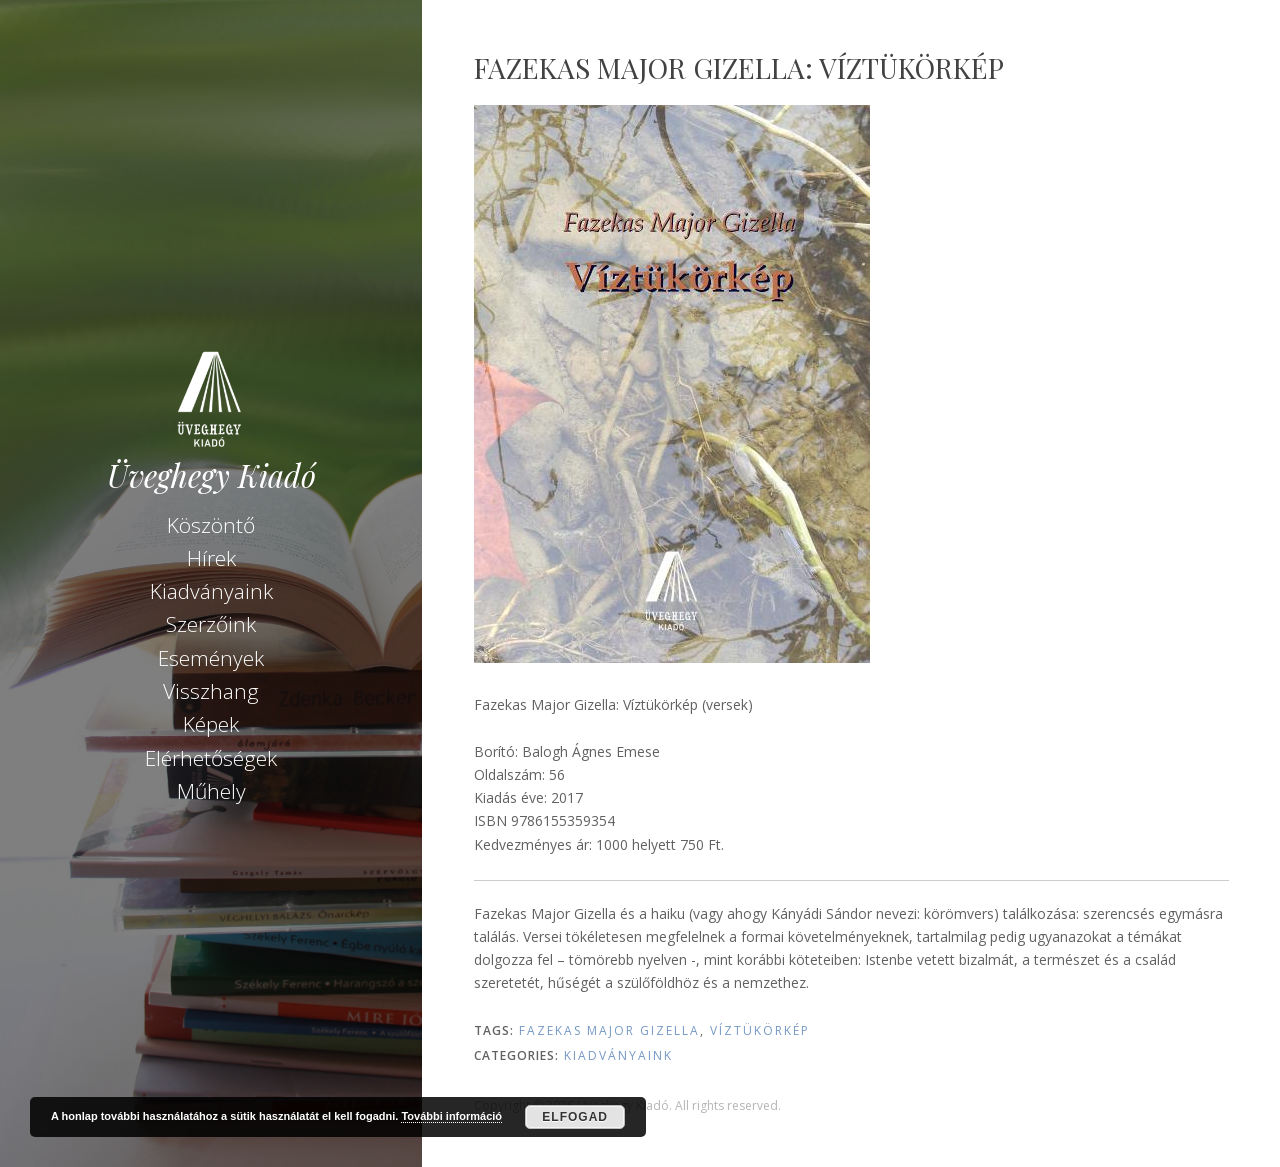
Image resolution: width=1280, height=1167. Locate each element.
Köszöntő (211, 525)
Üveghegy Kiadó (211, 475)
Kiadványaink (211, 591)
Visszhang (211, 691)
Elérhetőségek (211, 758)
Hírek (211, 558)
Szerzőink (211, 624)
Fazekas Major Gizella (609, 1030)
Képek (211, 724)
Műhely (211, 791)
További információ (451, 1116)
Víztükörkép (760, 1030)
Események (211, 658)
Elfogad (575, 1117)
